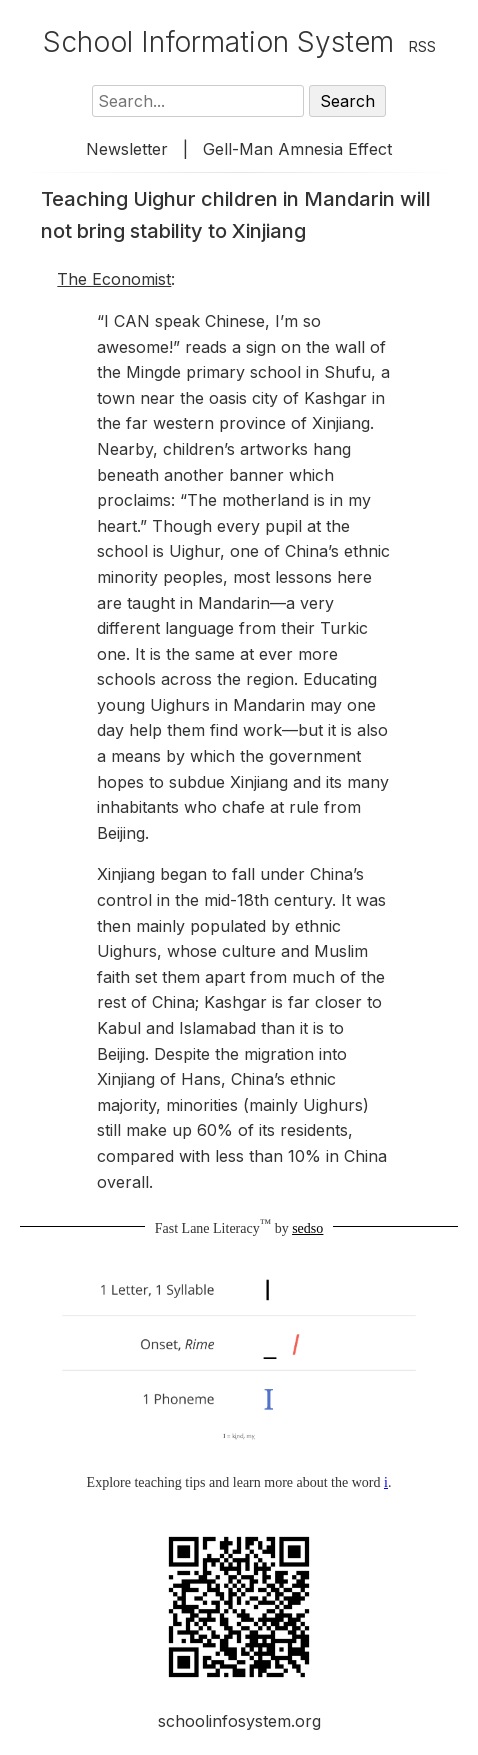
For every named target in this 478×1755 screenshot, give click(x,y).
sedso (307, 1228)
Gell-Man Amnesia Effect (297, 149)
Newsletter (127, 149)
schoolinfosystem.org (239, 1721)
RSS (422, 46)
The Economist (114, 279)
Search (347, 101)
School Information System (218, 42)
